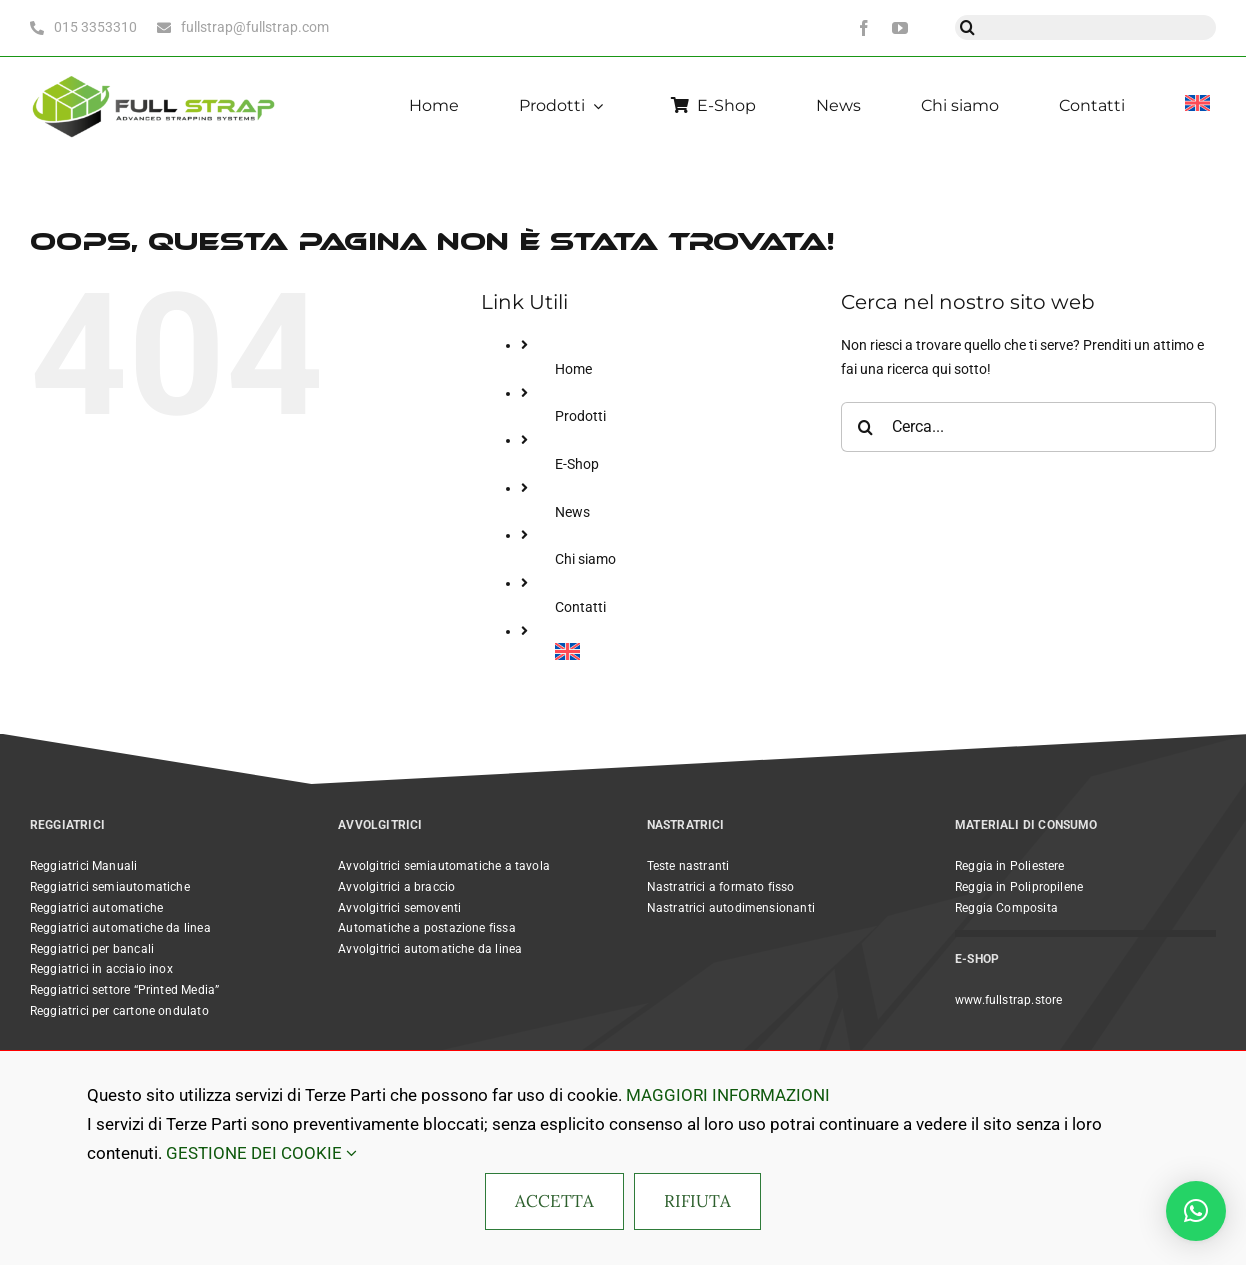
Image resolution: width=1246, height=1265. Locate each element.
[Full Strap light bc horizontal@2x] (155, 74)
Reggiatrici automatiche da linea (120, 928)
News (572, 512)
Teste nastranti (688, 866)
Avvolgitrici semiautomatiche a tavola (444, 866)
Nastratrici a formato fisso (721, 887)
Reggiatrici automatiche (96, 908)
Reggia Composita (1006, 908)
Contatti (580, 607)
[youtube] (900, 28)
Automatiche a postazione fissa (426, 928)
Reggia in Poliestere (1010, 866)
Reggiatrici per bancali (92, 949)
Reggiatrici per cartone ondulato (119, 1011)
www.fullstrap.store (1008, 1000)
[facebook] (864, 28)
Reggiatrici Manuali (83, 866)
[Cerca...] (1028, 427)
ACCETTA (554, 1201)
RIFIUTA (697, 1201)
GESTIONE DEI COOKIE (261, 1153)
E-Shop (577, 464)
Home (573, 369)
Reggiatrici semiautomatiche (110, 887)
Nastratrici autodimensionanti (731, 908)
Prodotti (580, 416)
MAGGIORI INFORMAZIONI (728, 1095)
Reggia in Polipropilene (1019, 887)
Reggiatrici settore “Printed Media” (124, 990)
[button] (1196, 1211)
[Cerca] (967, 27)
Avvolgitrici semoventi (399, 908)
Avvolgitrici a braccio (396, 887)
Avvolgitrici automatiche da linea (430, 949)
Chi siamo (585, 559)
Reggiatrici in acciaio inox (101, 969)
